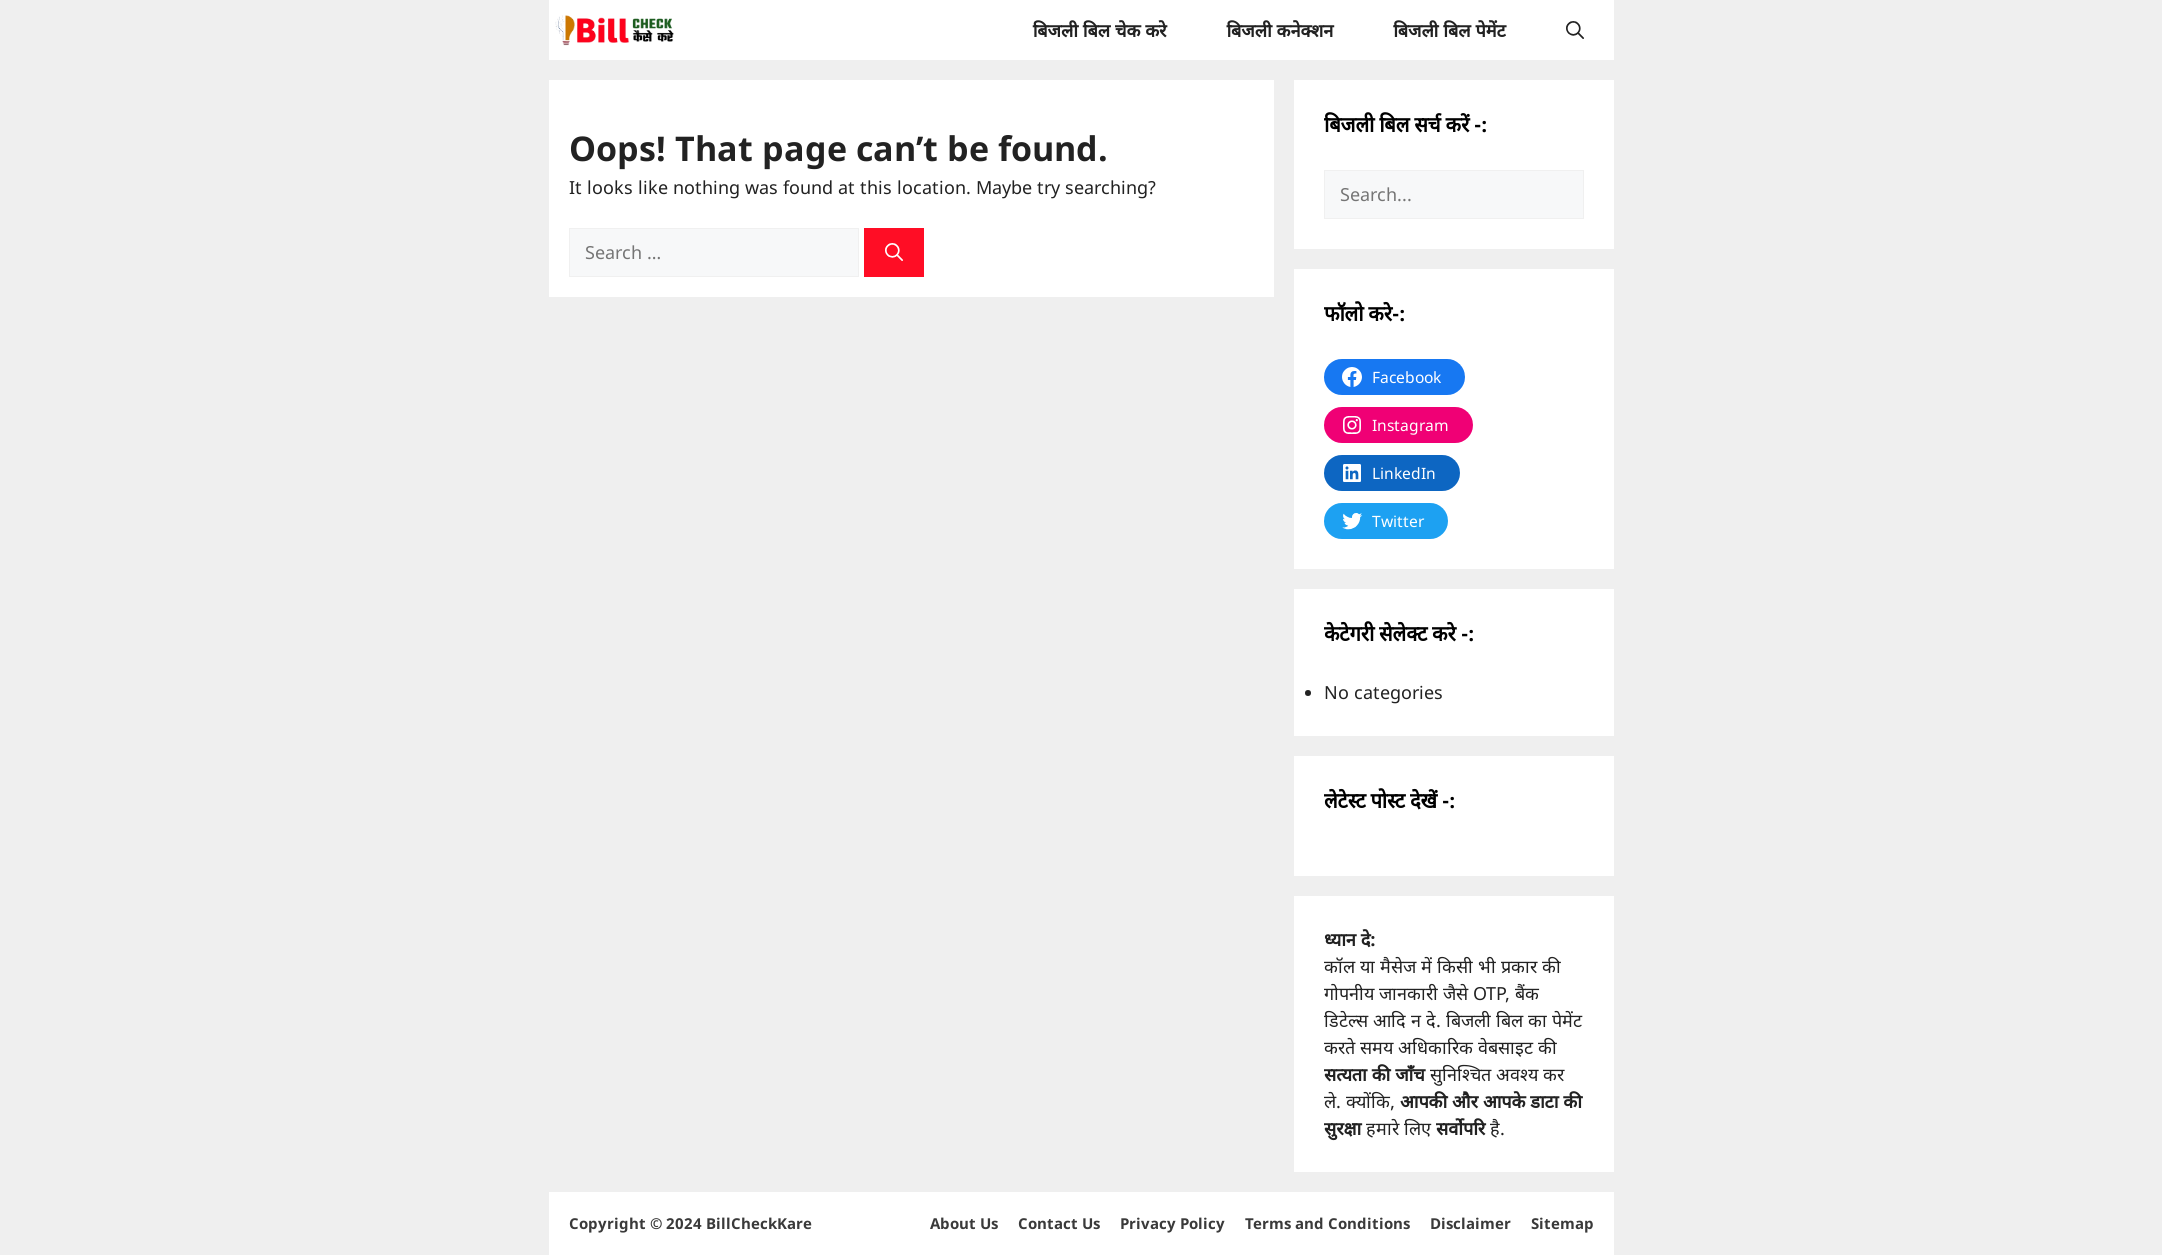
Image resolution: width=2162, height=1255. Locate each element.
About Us (964, 1223)
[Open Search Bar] (1575, 30)
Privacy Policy (1172, 1223)
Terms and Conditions (1327, 1223)
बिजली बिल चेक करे (1100, 30)
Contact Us (1059, 1223)
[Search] (894, 252)
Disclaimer (1470, 1223)
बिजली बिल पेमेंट (1449, 30)
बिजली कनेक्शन (1279, 30)
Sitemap (1562, 1223)
